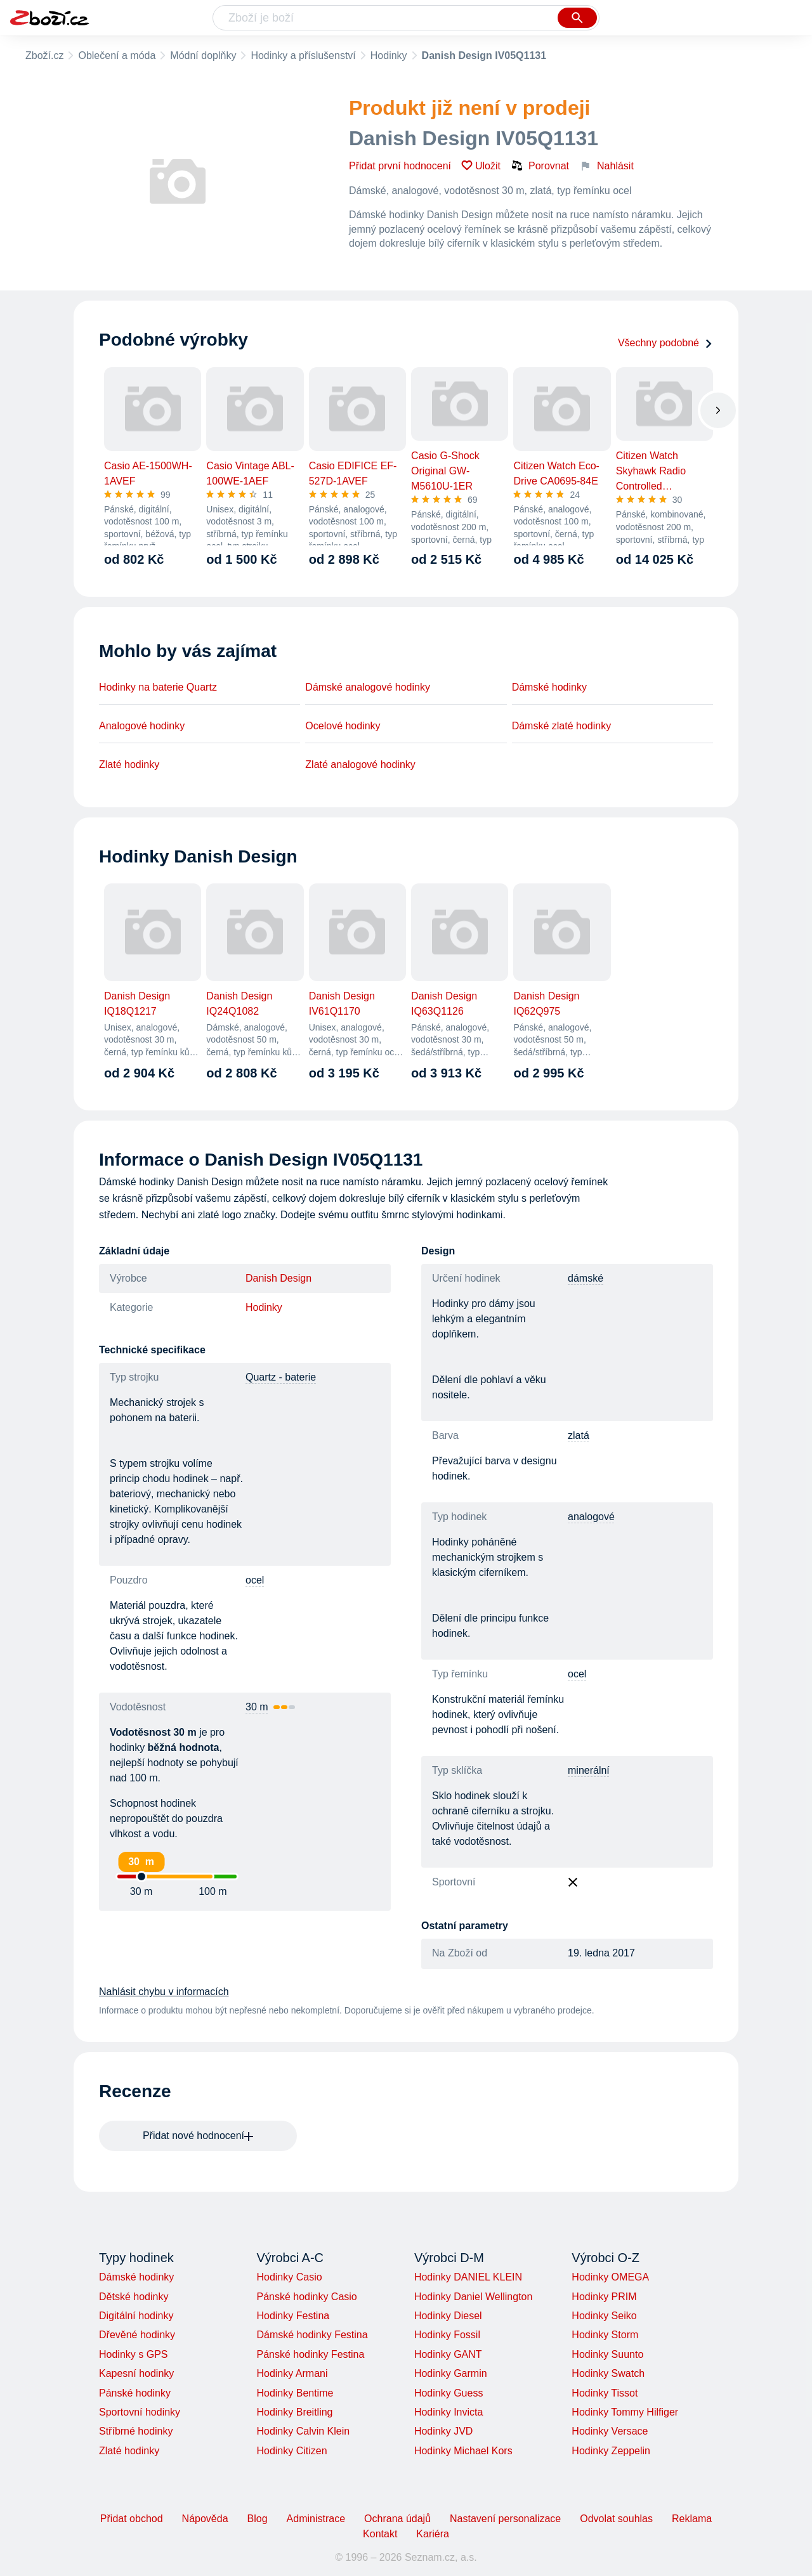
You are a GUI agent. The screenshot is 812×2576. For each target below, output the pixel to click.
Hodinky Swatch (608, 2373)
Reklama (692, 2518)
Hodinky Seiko (604, 2315)
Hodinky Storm (605, 2334)
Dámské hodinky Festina (311, 2334)
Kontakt (380, 2533)
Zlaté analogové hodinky (360, 764)
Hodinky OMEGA (610, 2277)
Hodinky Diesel (448, 2315)
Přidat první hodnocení (400, 165)
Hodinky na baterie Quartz (158, 687)
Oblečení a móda (116, 55)
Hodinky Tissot (605, 2393)
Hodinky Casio (289, 2277)
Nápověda (205, 2518)
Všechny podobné (665, 342)
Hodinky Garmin (450, 2373)
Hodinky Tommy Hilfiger (625, 2412)
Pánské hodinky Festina (310, 2354)
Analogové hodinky (142, 725)
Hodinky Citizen (291, 2450)
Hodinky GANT (448, 2354)
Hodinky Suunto (607, 2354)
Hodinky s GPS (133, 2354)
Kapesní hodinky (136, 2373)
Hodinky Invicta (448, 2412)
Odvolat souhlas (616, 2518)
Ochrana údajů (397, 2518)
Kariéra (432, 2533)
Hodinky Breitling (294, 2412)
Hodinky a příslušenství (303, 55)
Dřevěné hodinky (137, 2334)
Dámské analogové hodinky (367, 687)
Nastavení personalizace (505, 2518)
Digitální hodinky (136, 2315)
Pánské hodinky (135, 2393)
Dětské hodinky (133, 2296)
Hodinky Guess (448, 2393)
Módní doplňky (203, 55)
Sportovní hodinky (139, 2412)
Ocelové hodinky (342, 725)
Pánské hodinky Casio (306, 2296)
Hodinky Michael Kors (463, 2450)
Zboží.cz (44, 55)
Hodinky (388, 55)
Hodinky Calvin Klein (303, 2431)
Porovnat (540, 165)
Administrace (316, 2518)
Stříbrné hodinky (136, 2431)
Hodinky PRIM (604, 2296)
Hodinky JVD (443, 2431)
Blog (257, 2518)
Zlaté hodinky (129, 764)
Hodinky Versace (610, 2431)
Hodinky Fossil (447, 2334)
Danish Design (278, 1278)
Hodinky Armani (291, 2373)
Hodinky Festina (292, 2315)
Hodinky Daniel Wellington (473, 2296)
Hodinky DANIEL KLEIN (468, 2277)
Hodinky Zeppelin (611, 2450)
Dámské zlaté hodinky (562, 725)
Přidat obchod (131, 2518)
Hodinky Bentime (294, 2393)
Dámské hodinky (549, 687)
